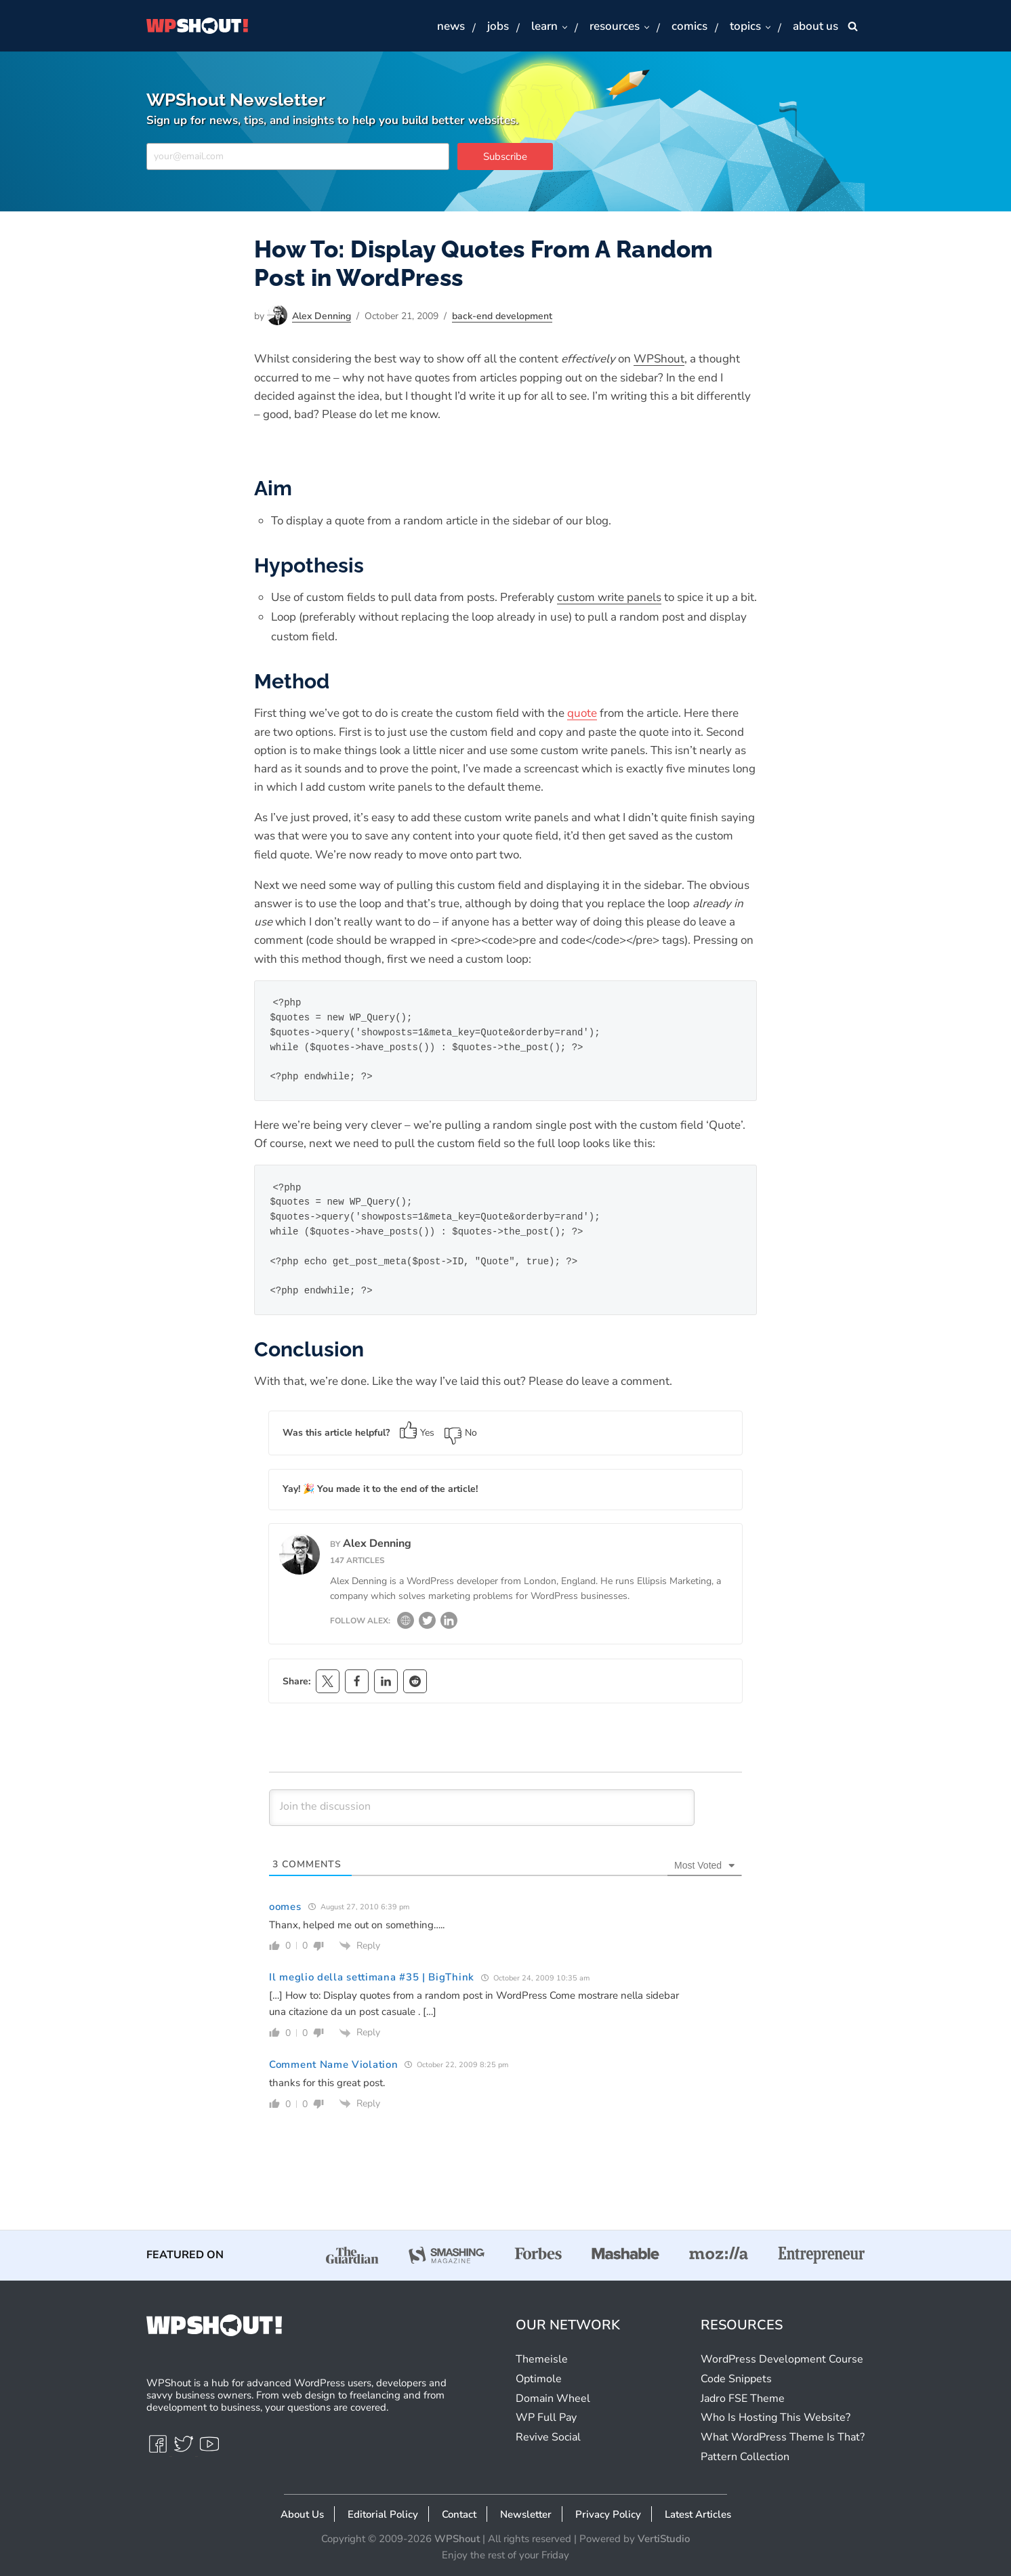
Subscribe (505, 156)
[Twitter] (427, 1624)
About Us (302, 2514)
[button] (564, 27)
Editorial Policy (383, 2514)
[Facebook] (159, 2449)
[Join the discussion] (482, 1807)
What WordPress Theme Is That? (783, 2437)
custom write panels (609, 597)
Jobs (498, 26)
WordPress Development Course (782, 2359)
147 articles (357, 1560)
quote (582, 713)
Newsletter (526, 2514)
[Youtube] (209, 2449)
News (451, 26)
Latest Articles (698, 2514)
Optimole (539, 2378)
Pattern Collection (745, 2456)
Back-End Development (502, 316)
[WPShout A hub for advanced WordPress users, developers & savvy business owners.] (197, 26)
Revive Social (548, 2437)
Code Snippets (736, 2378)
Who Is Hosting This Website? (775, 2417)
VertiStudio (664, 2539)
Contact (459, 2514)
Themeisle (542, 2359)
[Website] (405, 1624)
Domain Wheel (553, 2398)
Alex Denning (321, 316)
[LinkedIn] (448, 1624)
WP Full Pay (546, 2417)
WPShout (659, 359)
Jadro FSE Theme (743, 2398)
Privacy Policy (608, 2514)
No (461, 1433)
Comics (689, 26)
